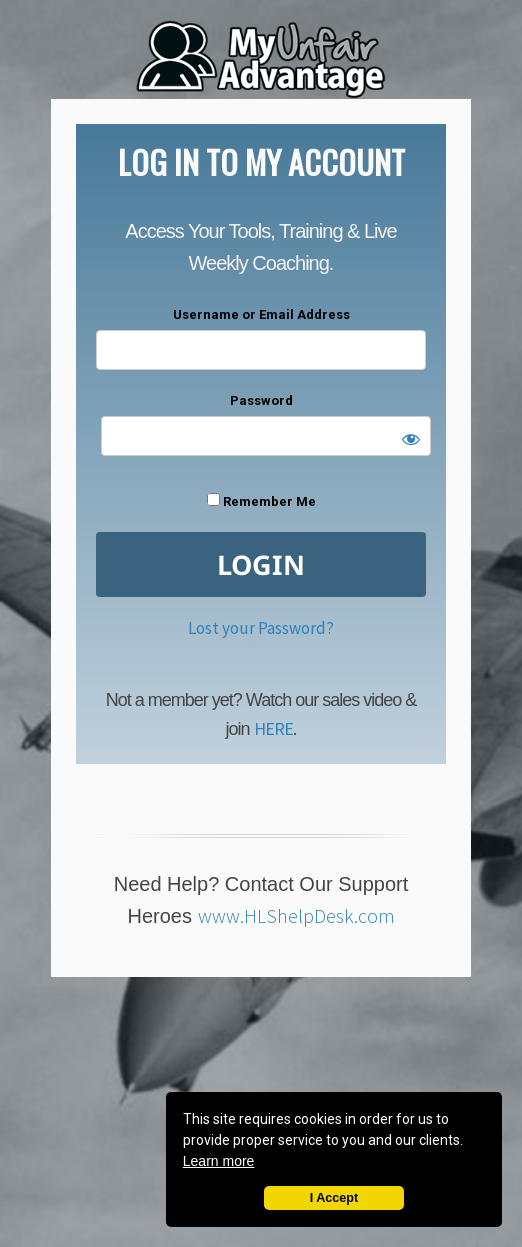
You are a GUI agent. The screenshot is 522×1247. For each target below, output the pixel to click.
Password (261, 400)
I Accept (334, 1198)
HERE (273, 728)
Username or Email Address (261, 314)
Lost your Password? (261, 628)
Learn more (219, 1161)
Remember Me (261, 501)
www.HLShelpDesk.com (296, 915)
